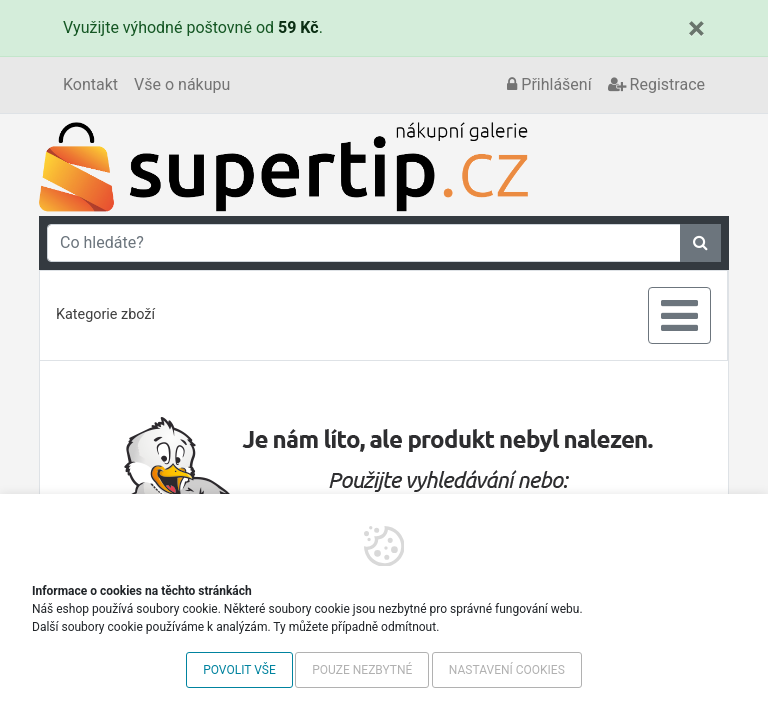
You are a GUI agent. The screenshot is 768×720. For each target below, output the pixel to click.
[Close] (696, 28)
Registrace (656, 84)
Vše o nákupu (182, 84)
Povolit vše (239, 670)
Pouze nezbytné (362, 670)
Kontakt (90, 84)
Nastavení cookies (507, 670)
